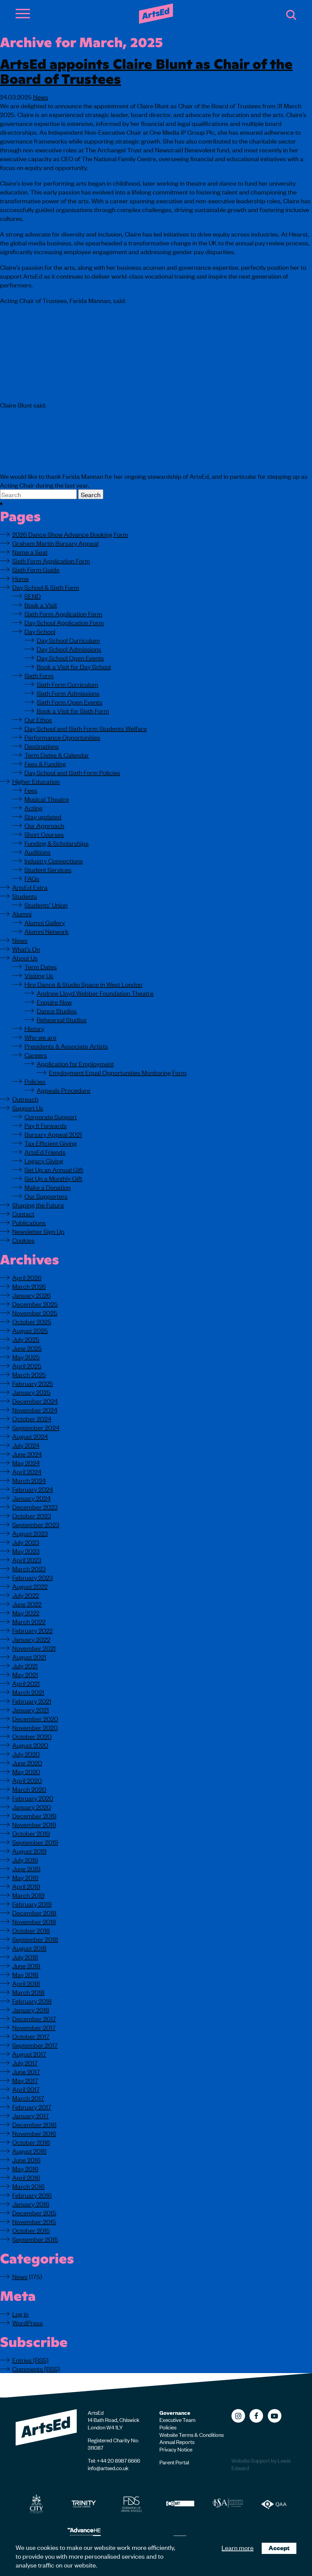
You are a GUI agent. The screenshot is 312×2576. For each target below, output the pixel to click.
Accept (279, 2547)
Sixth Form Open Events (69, 701)
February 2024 (32, 1489)
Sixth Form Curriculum (67, 684)
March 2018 (28, 1992)
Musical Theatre (46, 798)
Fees (30, 790)
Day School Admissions (69, 648)
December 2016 (34, 2124)
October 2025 (31, 1321)
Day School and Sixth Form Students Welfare (85, 728)
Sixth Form (39, 675)
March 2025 (29, 1374)
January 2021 (30, 1709)
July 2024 (25, 1445)
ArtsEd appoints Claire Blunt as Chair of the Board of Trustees (146, 70)
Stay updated (43, 816)
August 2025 (30, 1330)
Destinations (41, 745)
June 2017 (26, 2071)
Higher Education (36, 781)
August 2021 (29, 1656)
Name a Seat (30, 551)
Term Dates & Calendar (56, 754)
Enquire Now (54, 1001)
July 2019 (25, 1859)
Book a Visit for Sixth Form (73, 710)
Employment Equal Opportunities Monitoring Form (118, 1072)
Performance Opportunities (62, 737)
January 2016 (30, 2203)
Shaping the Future (38, 1204)
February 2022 (32, 1630)
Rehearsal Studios (62, 1019)
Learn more (238, 2547)
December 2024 (35, 1400)
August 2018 (29, 1947)
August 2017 (29, 2053)
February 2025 (32, 1383)
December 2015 (34, 2212)
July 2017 (25, 2062)
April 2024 (26, 1471)
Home (20, 578)
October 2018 (31, 1930)
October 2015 (31, 2230)
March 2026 (29, 1286)
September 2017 (35, 2045)
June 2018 (26, 1965)
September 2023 (35, 1524)
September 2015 (35, 2239)
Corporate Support (50, 1116)
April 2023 (26, 1559)
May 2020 (26, 1771)
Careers (35, 1054)
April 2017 (26, 2089)
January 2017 (30, 2115)
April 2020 (27, 1780)
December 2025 (35, 1303)
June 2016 (26, 2159)
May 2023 (25, 1550)
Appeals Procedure (63, 1090)
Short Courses (44, 834)
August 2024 (30, 1436)
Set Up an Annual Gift (53, 1169)
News (40, 96)
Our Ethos (38, 719)
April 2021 (26, 1683)
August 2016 (29, 2150)
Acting (33, 807)
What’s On (26, 948)
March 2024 (29, 1480)
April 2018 (26, 1983)
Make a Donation (47, 1187)
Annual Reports (176, 2441)
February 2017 (31, 2106)
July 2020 (26, 1753)
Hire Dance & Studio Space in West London (83, 984)
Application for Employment (75, 1063)
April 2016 (26, 2177)
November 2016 (34, 2133)
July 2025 (25, 1339)
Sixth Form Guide (35, 569)
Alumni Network (46, 931)
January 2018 (30, 2009)
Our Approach (44, 825)
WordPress (27, 2322)
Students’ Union (46, 904)
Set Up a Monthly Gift (53, 1178)
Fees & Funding (45, 763)
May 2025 (26, 1356)
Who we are (40, 1037)
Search (291, 15)
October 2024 (31, 1418)
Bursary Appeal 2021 (53, 1134)
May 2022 (25, 1612)
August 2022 (30, 1586)
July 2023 (25, 1542)
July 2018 (25, 1956)
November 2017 (34, 2027)
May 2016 (25, 2168)
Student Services (47, 869)
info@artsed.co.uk (108, 2467)
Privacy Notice (175, 2449)
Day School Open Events (70, 657)
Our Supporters (46, 1195)
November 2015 (34, 2221)
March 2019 (28, 1895)
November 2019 (34, 1824)
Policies (35, 1081)
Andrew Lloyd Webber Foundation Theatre (95, 993)
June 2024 (27, 1453)
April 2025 (26, 1365)
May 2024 (26, 1462)
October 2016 (31, 2142)
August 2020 (30, 1745)
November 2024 (34, 1409)
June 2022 (26, 1603)
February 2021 (31, 1700)
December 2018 (34, 1912)
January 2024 (31, 1497)
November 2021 (34, 1647)
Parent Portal (174, 2462)
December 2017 (34, 2018)
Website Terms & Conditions (191, 2434)
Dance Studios (57, 1010)
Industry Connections (53, 860)
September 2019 (35, 1842)
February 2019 (32, 1903)
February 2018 (32, 2000)
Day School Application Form (64, 622)
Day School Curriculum (68, 640)
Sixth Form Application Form (51, 560)
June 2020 (27, 1762)
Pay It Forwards (45, 1125)
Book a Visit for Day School (74, 666)
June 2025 (27, 1347)
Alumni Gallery (44, 922)
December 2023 (34, 1506)
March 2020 (29, 1789)
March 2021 (28, 1692)
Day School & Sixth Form (45, 587)
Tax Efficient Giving (50, 1143)
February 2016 (32, 2194)
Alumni (22, 913)
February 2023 (32, 1577)
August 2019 (29, 1850)
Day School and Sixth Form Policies (72, 772)
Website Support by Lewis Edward (261, 2464)
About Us (25, 957)
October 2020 (32, 1736)
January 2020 (31, 1806)
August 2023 (30, 1533)
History (34, 1028)
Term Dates (40, 966)
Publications (29, 1222)
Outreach (25, 1098)
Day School (39, 631)
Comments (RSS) (36, 2368)
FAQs (31, 878)
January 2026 (31, 1295)
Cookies (23, 1240)
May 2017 (25, 2080)
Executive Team (177, 2419)
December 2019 (34, 1815)
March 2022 (29, 1621)
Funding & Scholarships (56, 843)
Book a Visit (40, 604)
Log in (20, 2313)
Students (24, 895)
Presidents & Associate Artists (66, 1045)
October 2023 (31, 1515)
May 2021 (25, 1674)
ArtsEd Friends (45, 1151)
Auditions (37, 851)
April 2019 (26, 1886)
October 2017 (31, 2036)
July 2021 (25, 1665)
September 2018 (35, 1939)
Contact (23, 1213)
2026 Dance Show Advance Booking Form (70, 534)
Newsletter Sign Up (38, 1231)
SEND (32, 595)
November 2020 (35, 1727)
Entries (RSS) (30, 2359)
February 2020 (32, 1797)
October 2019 (31, 1833)
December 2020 (35, 1718)
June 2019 (26, 1868)
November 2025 (34, 1312)
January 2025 (31, 1392)
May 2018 (25, 1974)
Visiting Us (38, 975)
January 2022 (31, 1639)
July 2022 (25, 1595)
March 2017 (28, 2097)
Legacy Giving (43, 1160)
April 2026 (26, 1277)
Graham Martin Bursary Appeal (55, 543)
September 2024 (35, 1427)
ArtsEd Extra (30, 887)
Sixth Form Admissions (68, 693)
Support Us (27, 1107)
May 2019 (25, 1877)
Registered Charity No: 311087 (113, 2443)
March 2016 (28, 2186)
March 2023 (29, 1568)
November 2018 (34, 1921)
